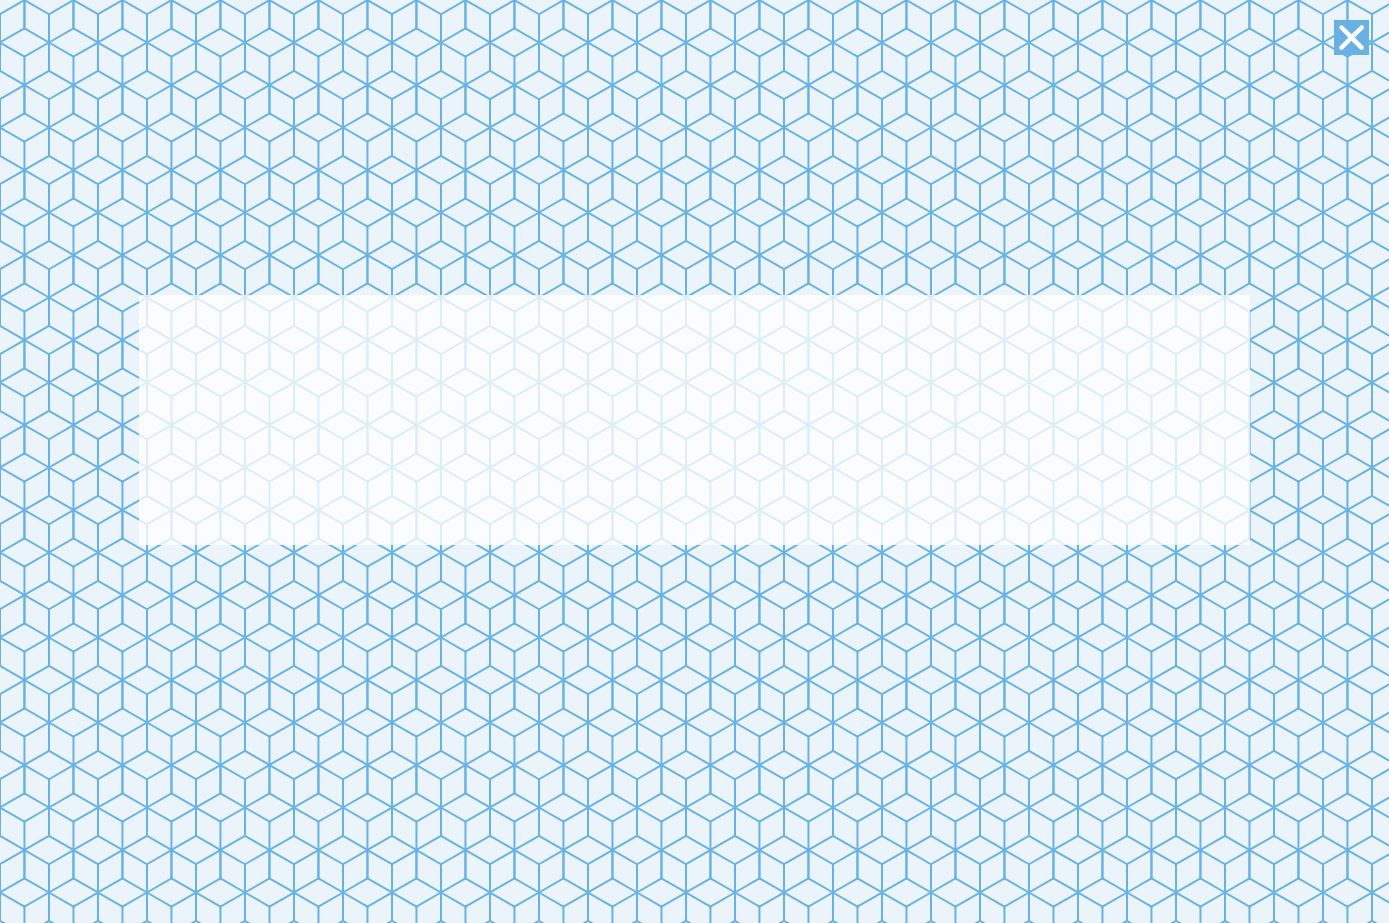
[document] (694, 461)
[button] (1351, 37)
